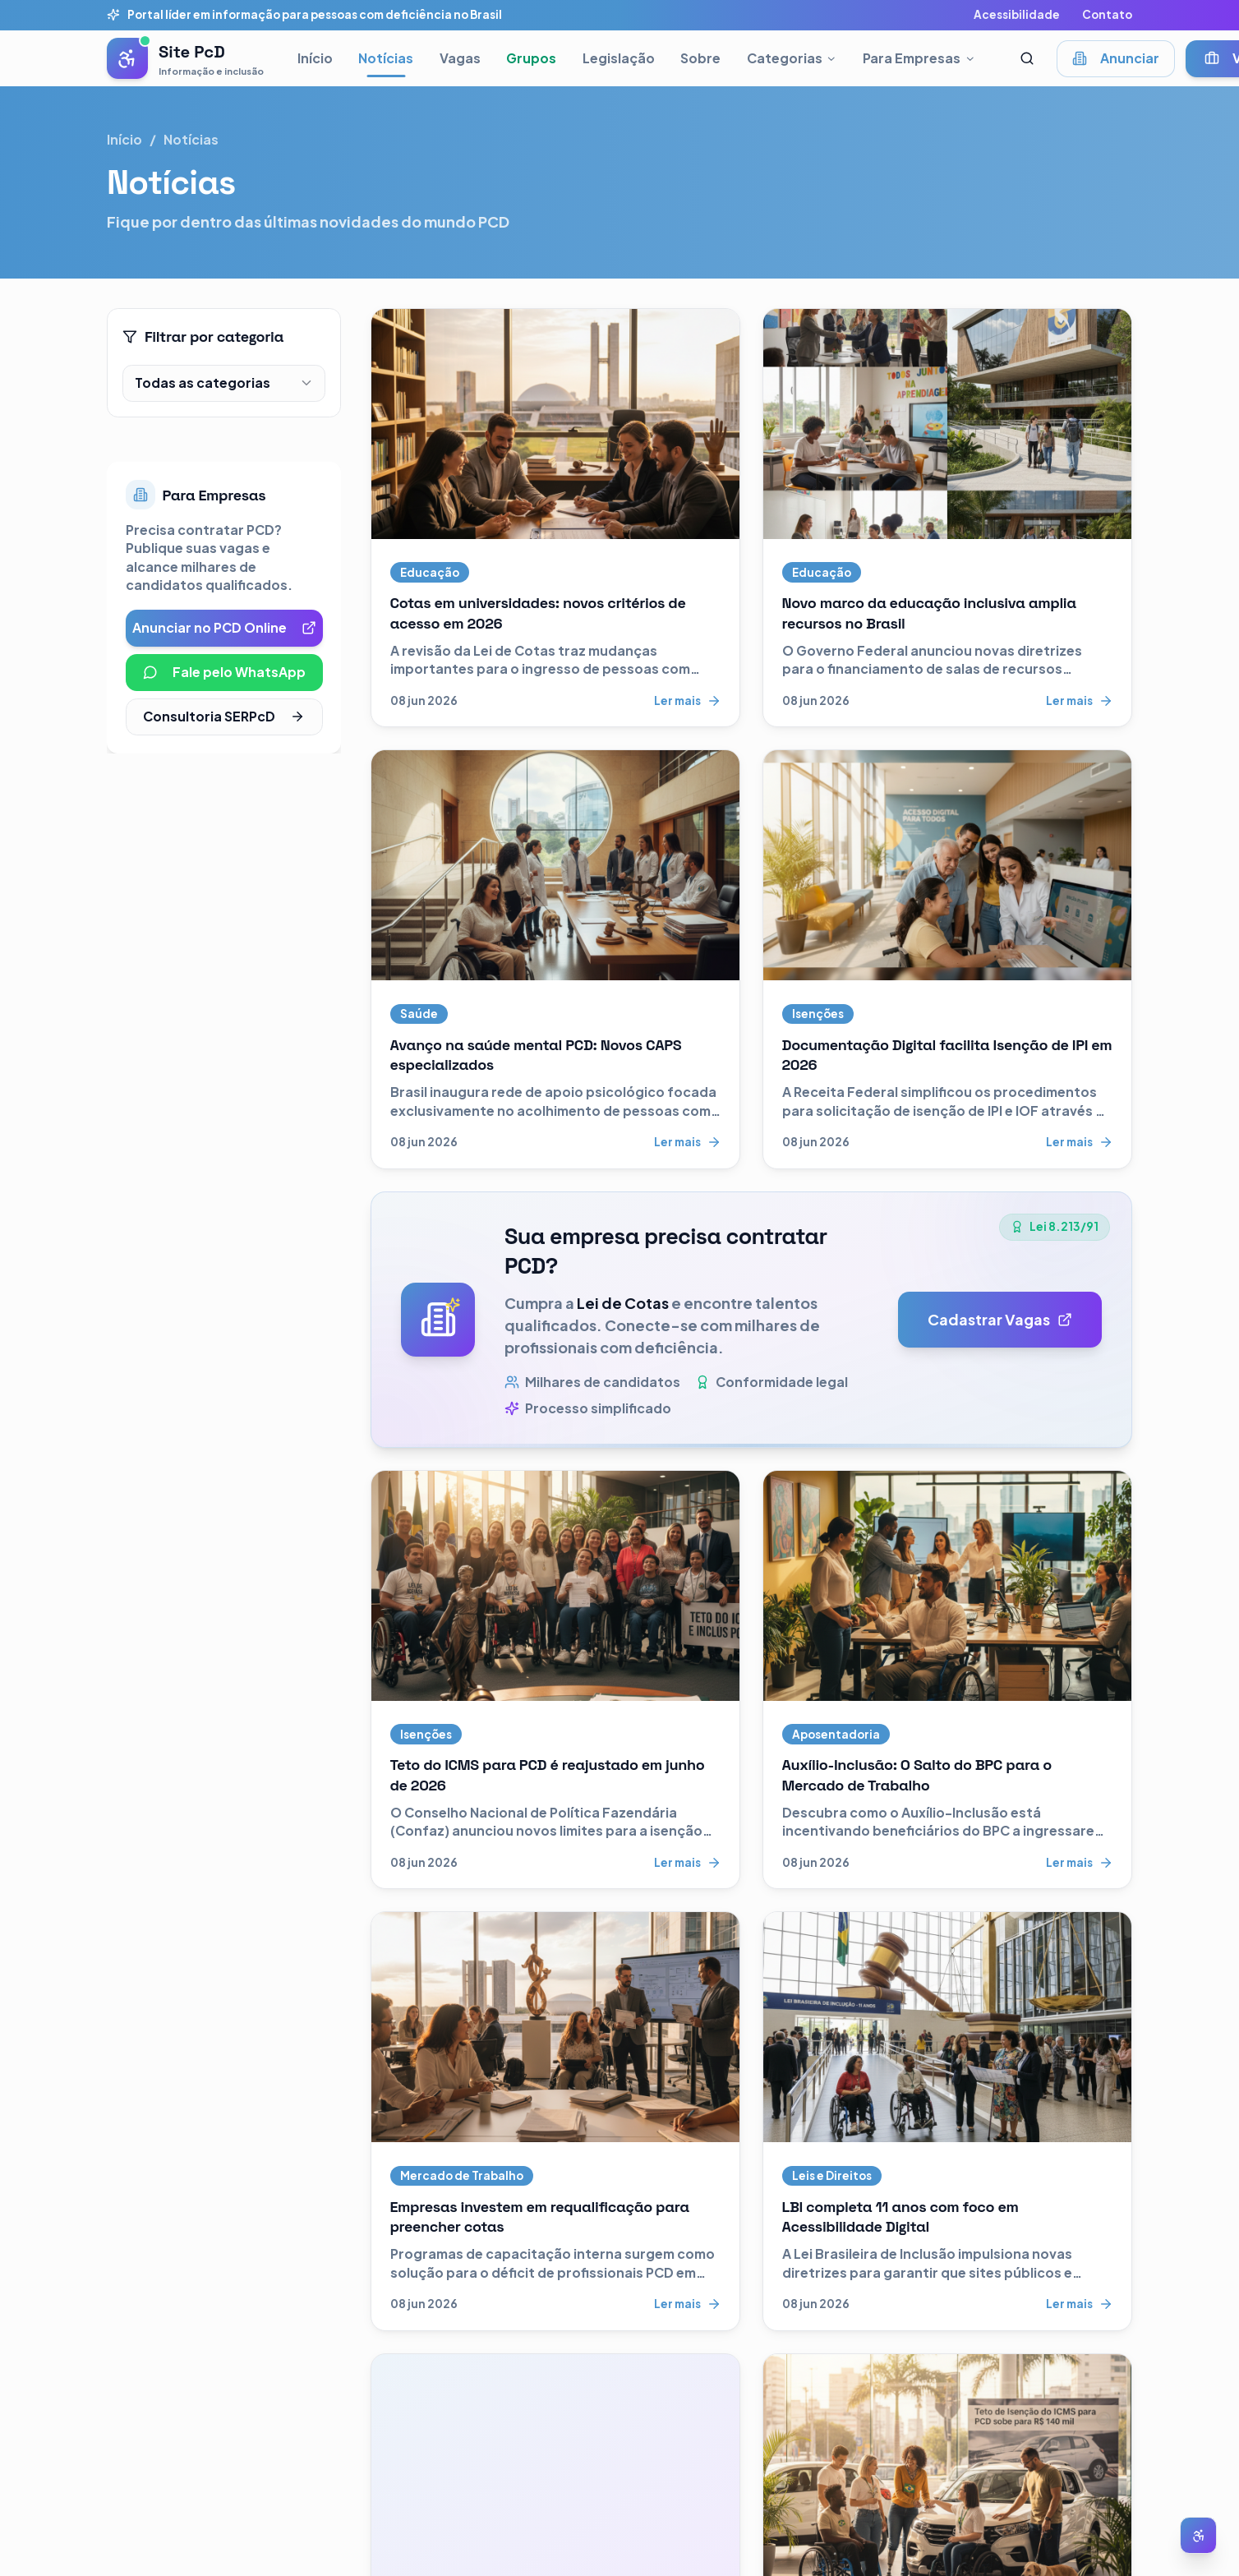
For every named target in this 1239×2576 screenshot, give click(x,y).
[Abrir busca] (1027, 58)
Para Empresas (919, 58)
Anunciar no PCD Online (224, 627)
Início (315, 58)
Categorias (792, 58)
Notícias (385, 58)
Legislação (619, 58)
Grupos (531, 58)
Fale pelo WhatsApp (224, 672)
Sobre (700, 58)
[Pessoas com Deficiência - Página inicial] (185, 58)
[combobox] (223, 383)
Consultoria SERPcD (224, 716)
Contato (1107, 14)
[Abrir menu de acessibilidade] (1198, 2535)
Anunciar (1115, 58)
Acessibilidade (1017, 14)
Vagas (460, 58)
